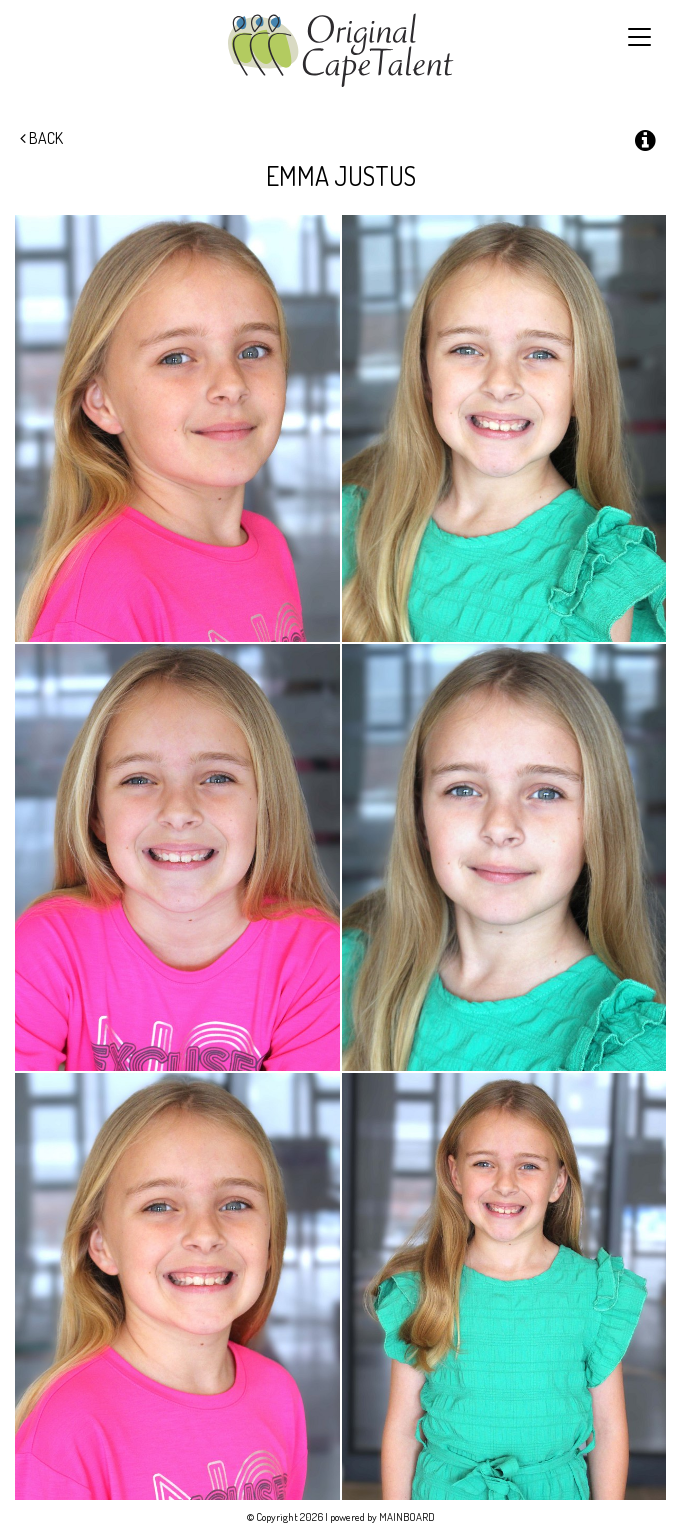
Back (41, 138)
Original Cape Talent (340, 50)
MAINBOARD (407, 1517)
